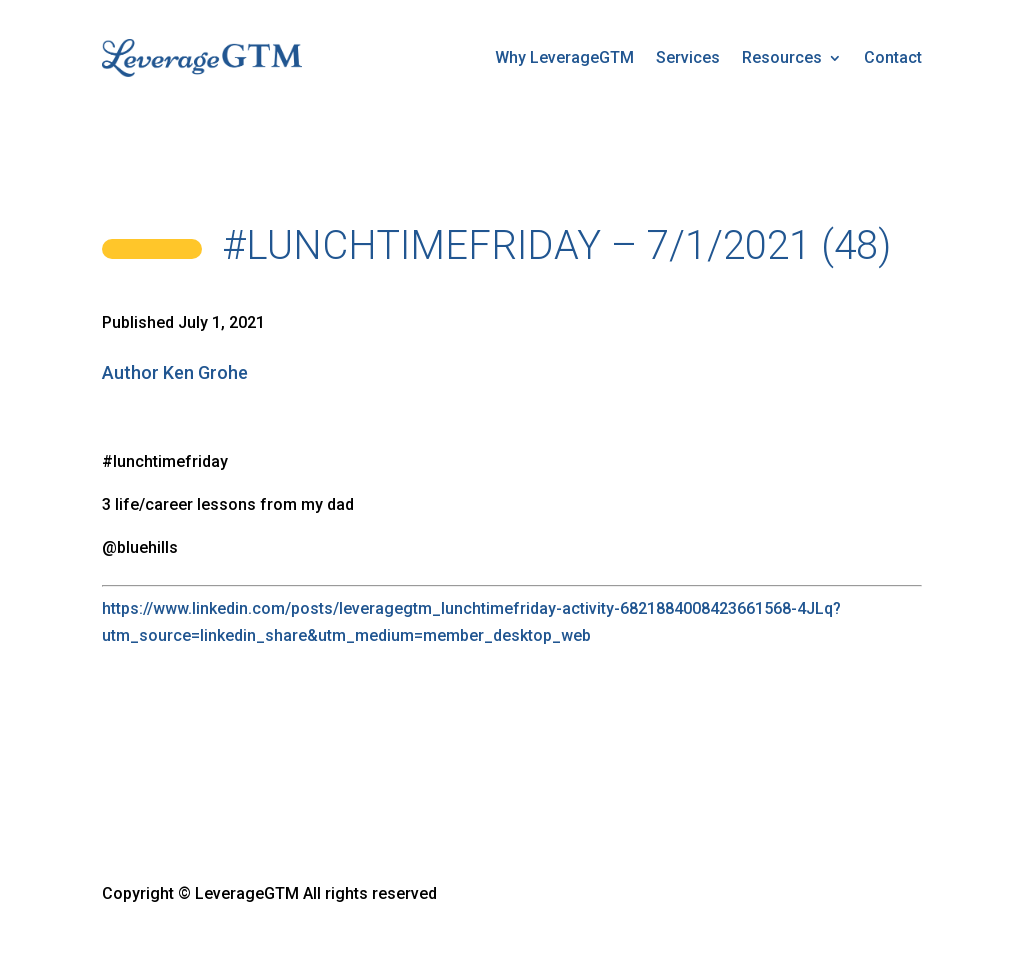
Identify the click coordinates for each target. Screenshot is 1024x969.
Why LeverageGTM (564, 57)
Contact (893, 57)
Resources (782, 57)
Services (688, 57)
